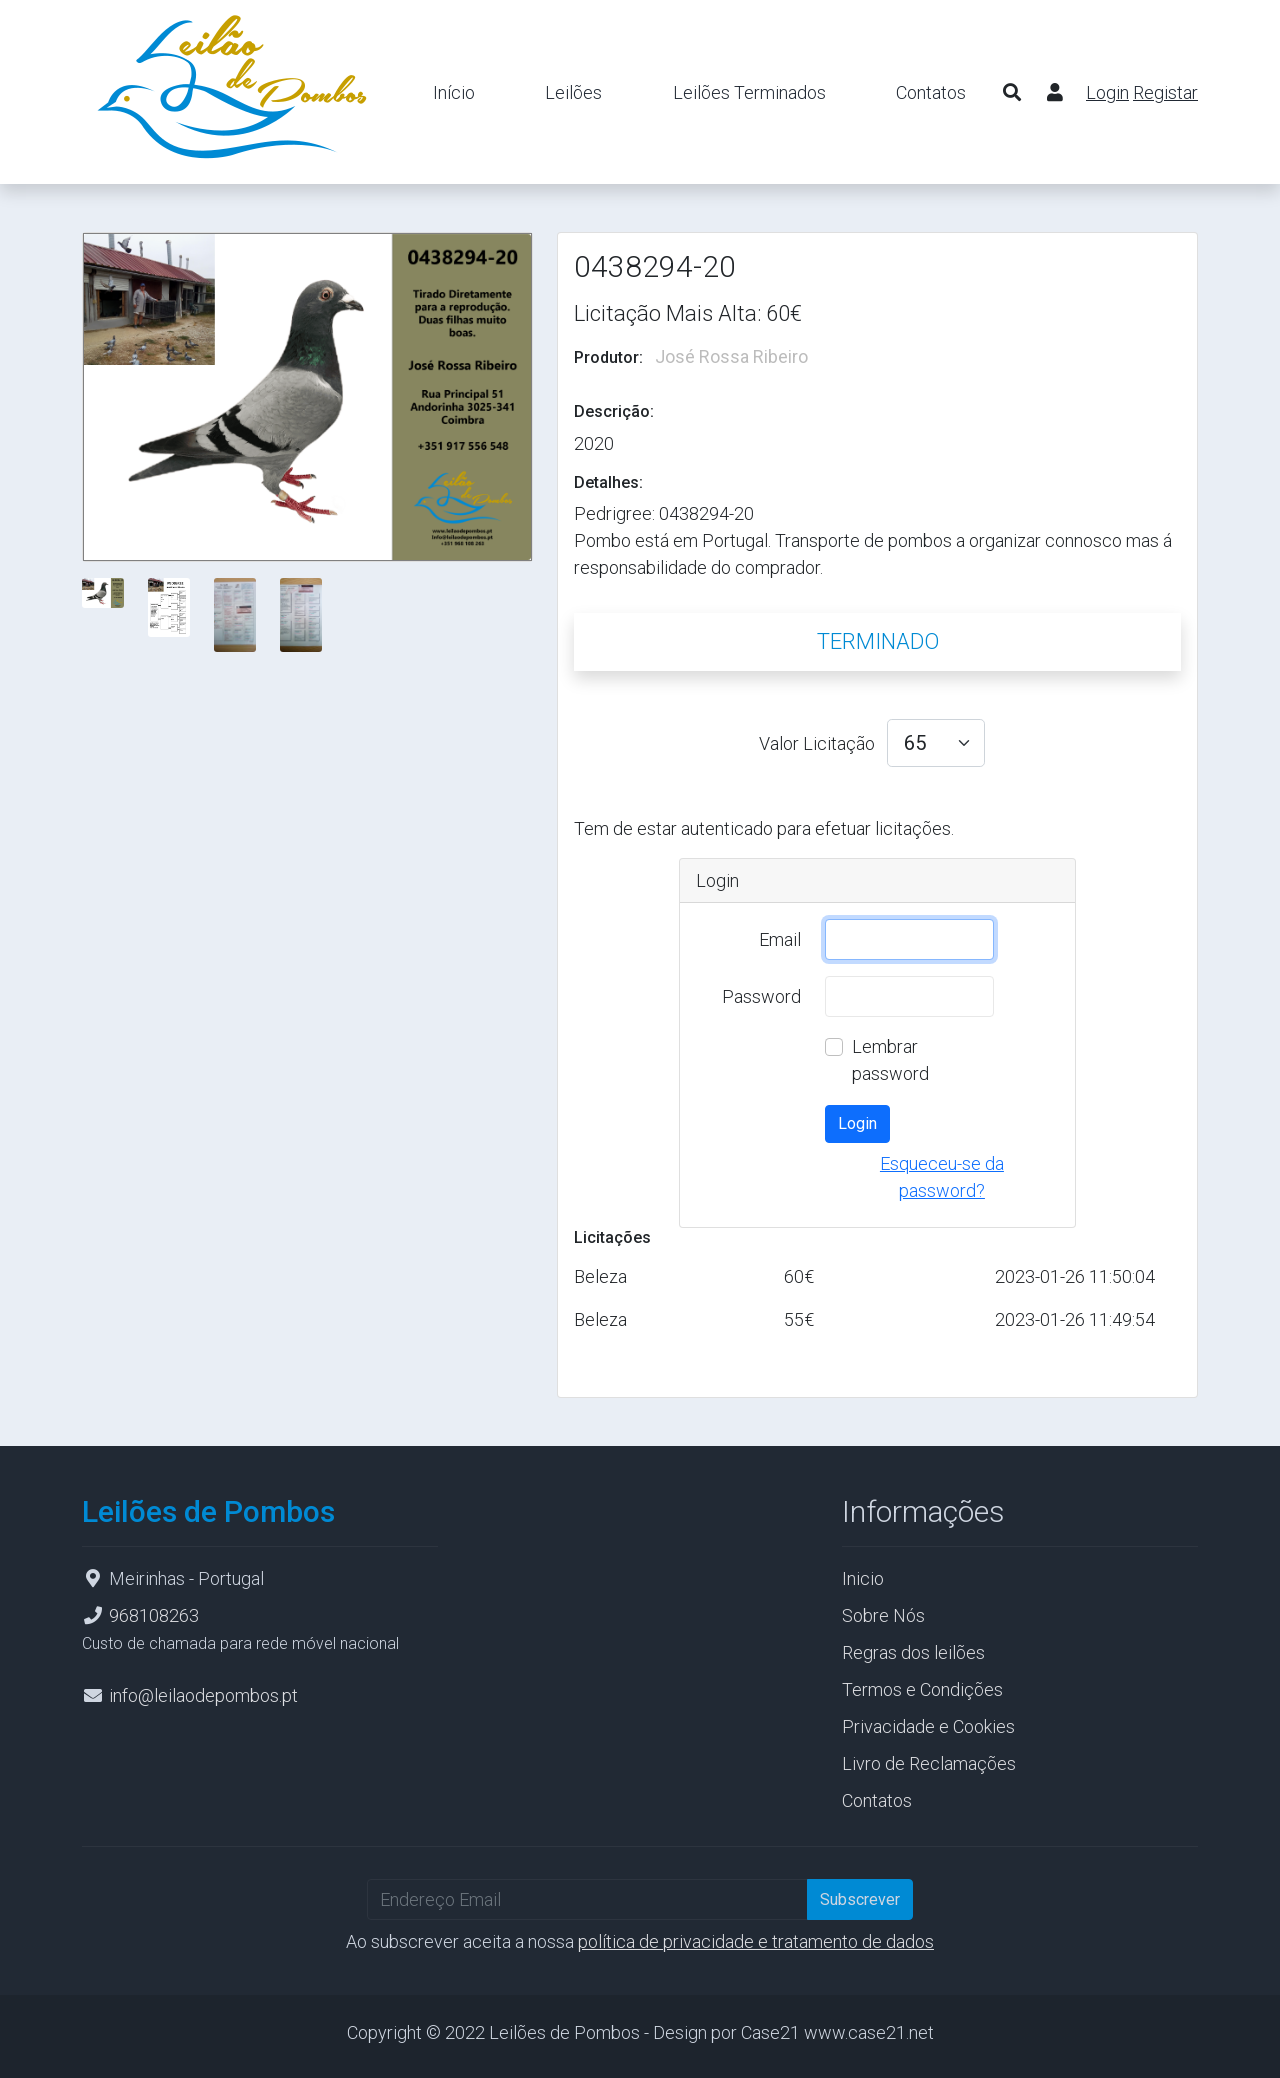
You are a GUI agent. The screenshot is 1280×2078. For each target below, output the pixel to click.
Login (1107, 92)
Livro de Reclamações (929, 1763)
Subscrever (860, 1899)
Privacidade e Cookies (928, 1726)
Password (761, 996)
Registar (1165, 92)
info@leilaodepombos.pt (203, 1695)
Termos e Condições (922, 1689)
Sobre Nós (883, 1615)
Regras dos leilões (913, 1652)
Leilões (573, 92)
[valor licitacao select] (936, 743)
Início (454, 92)
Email (780, 939)
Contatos (931, 92)
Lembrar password (890, 1060)
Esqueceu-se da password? (942, 1177)
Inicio (863, 1578)
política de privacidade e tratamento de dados (756, 1941)
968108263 (154, 1615)
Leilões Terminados (749, 92)
